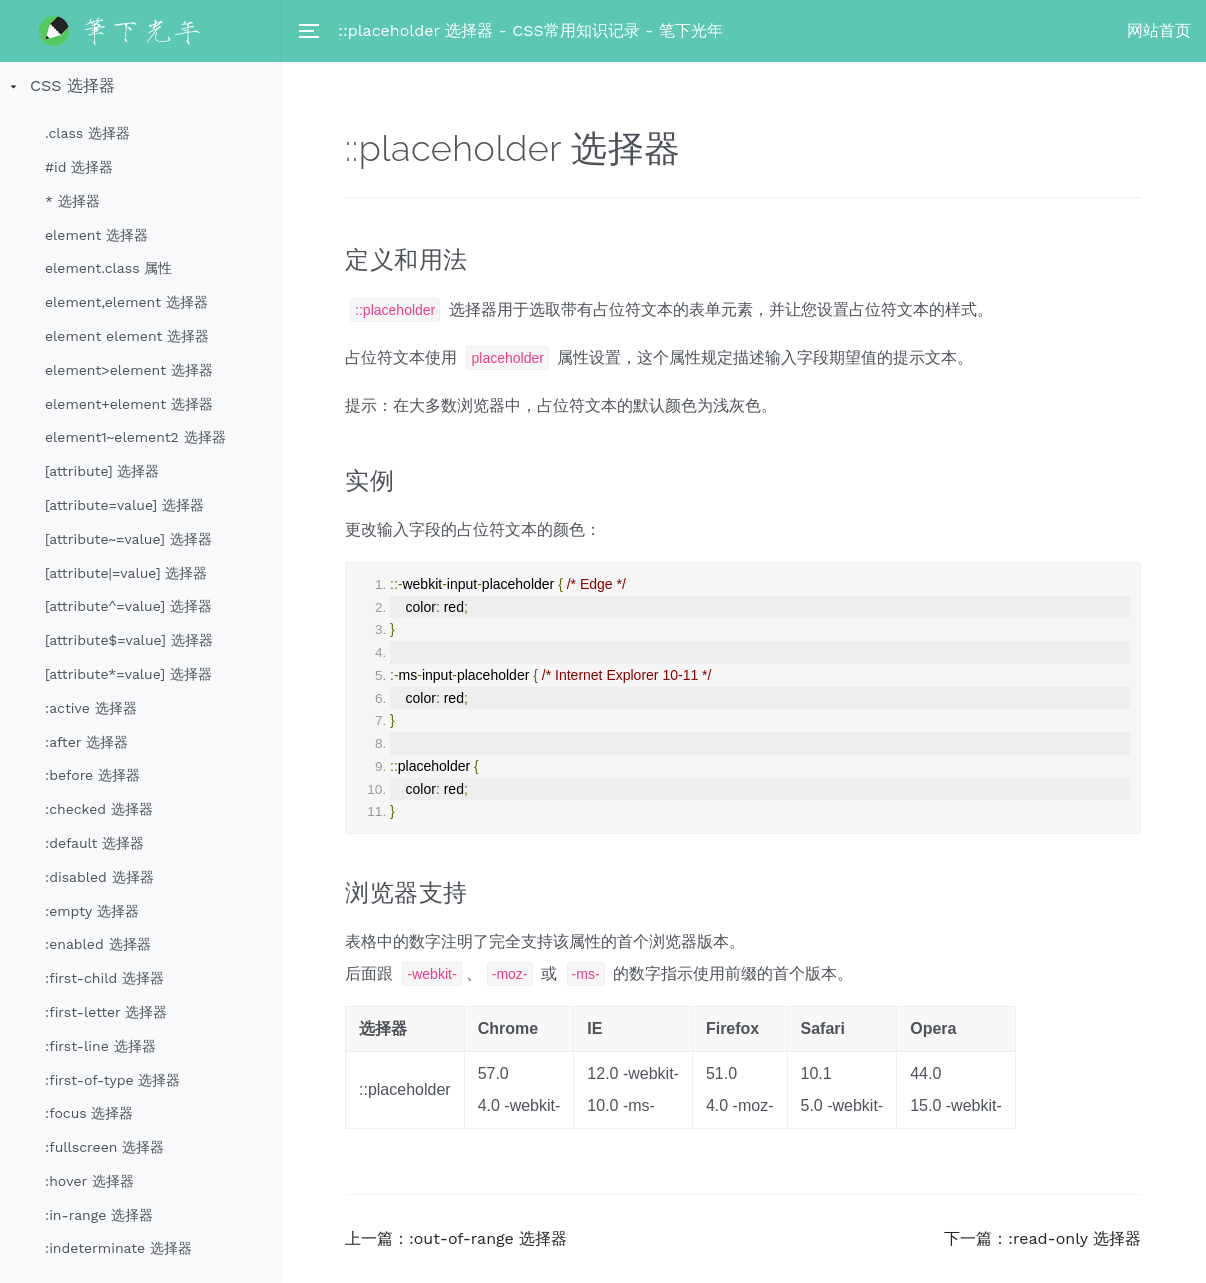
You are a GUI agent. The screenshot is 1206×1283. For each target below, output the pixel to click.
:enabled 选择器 (98, 944)
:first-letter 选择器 (106, 1012)
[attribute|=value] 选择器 (126, 573)
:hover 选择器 (89, 1181)
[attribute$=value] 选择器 (129, 640)
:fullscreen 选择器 (104, 1147)
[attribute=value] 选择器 (124, 505)
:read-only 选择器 (1074, 1238)
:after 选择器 (86, 742)
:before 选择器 (92, 775)
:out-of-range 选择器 (488, 1238)
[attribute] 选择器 (102, 471)
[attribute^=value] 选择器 (128, 606)
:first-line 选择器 (100, 1046)
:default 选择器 (94, 843)
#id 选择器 (79, 167)
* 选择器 (72, 201)
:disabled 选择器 (99, 877)
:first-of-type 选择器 (112, 1080)
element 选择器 (96, 235)
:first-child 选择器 (104, 978)
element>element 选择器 (129, 370)
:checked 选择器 (99, 809)
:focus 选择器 (89, 1113)
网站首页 (1159, 30)
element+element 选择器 (129, 404)
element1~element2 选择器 (135, 437)
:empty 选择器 (92, 911)
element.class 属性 (108, 268)
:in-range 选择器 (99, 1215)
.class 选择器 (87, 133)
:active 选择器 (91, 708)
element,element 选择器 (126, 302)
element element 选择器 (127, 336)
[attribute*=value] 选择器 (128, 674)
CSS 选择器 (72, 85)
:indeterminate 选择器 (118, 1248)
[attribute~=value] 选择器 (128, 539)
